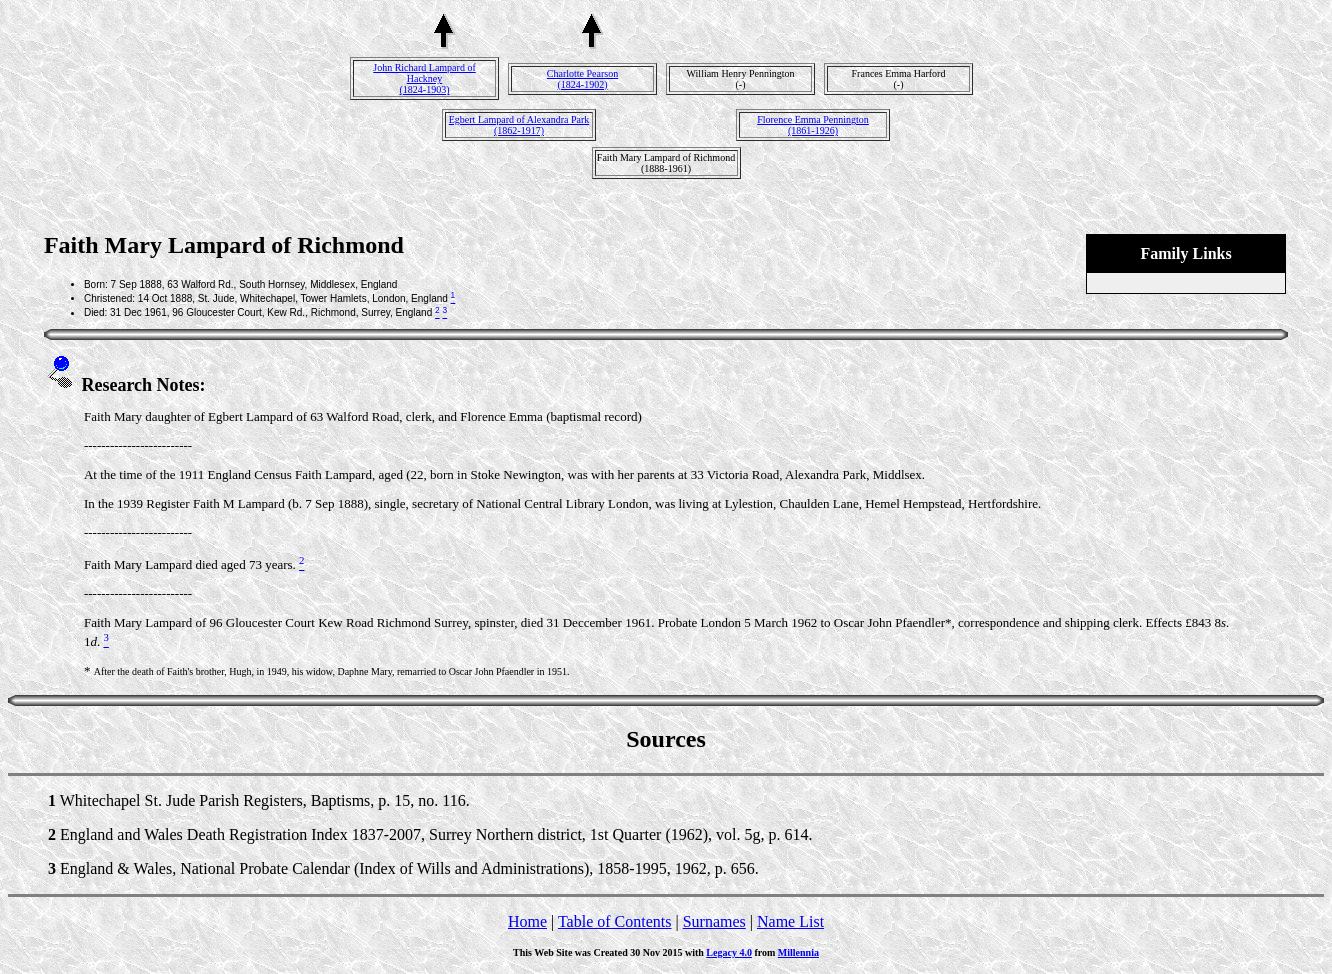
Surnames (714, 921)
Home (527, 921)
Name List (790, 921)
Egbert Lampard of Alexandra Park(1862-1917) (519, 125)
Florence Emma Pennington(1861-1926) (813, 125)
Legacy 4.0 (729, 952)
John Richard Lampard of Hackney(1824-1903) (424, 78)
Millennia (798, 952)
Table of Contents (615, 921)
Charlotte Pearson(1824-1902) (582, 79)
